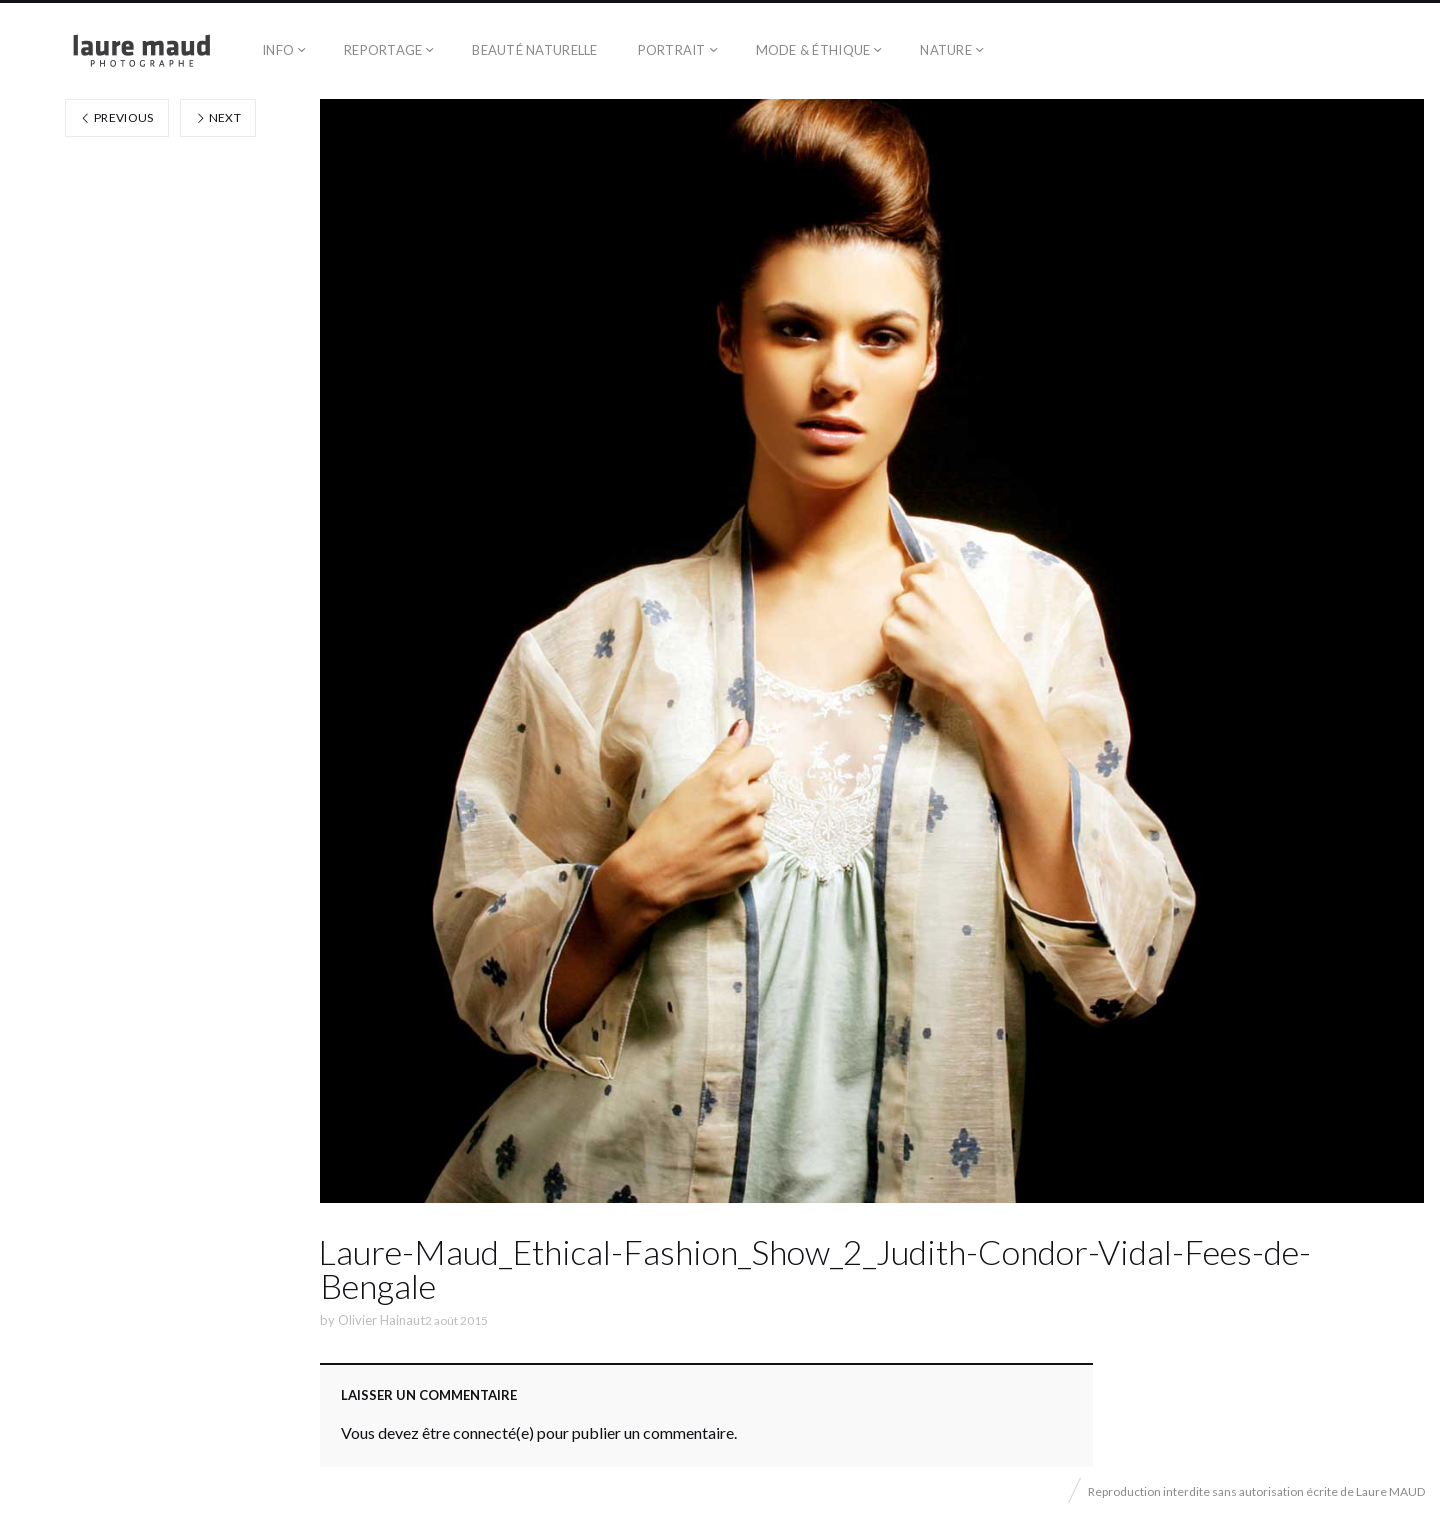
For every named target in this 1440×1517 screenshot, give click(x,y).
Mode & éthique (813, 50)
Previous (117, 117)
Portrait (672, 50)
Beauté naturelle (534, 50)
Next (218, 117)
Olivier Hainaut (381, 1320)
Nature (946, 50)
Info (278, 50)
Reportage (383, 50)
